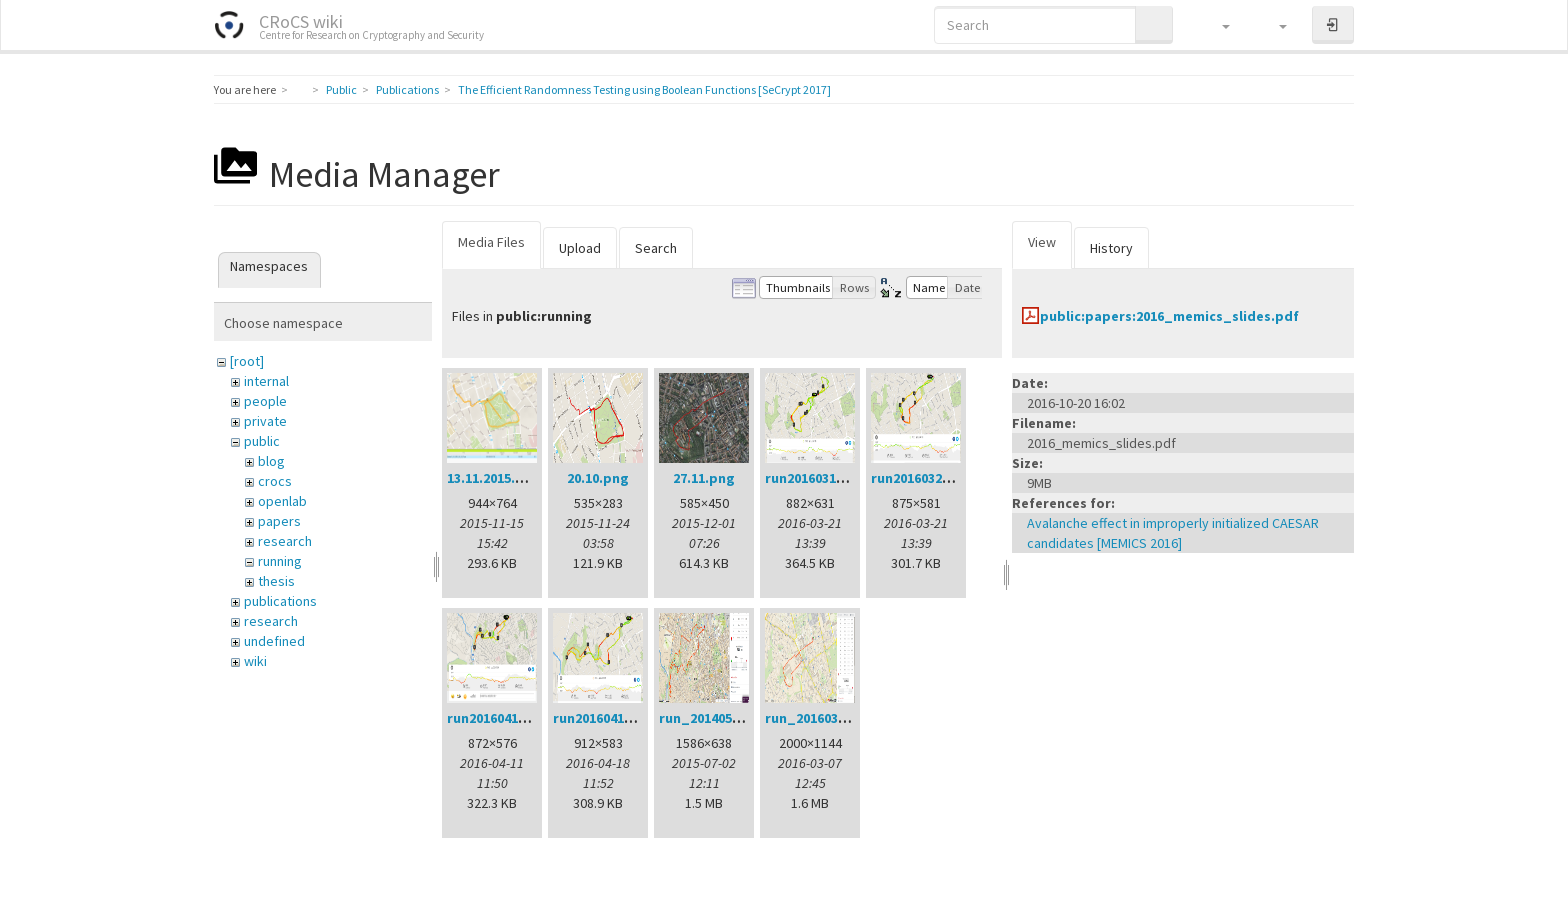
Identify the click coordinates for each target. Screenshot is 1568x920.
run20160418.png (607, 718)
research (285, 541)
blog (271, 461)
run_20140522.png (717, 718)
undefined (274, 641)
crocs (275, 481)
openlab (282, 501)
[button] (1216, 25)
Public (341, 89)
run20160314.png (819, 478)
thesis (276, 581)
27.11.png (704, 478)
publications (280, 601)
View (1042, 242)
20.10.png (598, 478)
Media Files (491, 242)
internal (266, 381)
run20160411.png (501, 718)
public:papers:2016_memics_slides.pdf (1169, 316)
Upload (580, 248)
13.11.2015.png (494, 478)
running (280, 561)
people (265, 401)
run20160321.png (925, 478)
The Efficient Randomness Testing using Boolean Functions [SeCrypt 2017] (644, 89)
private (265, 421)
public (262, 441)
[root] (247, 361)
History (1111, 248)
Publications (407, 89)
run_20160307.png (823, 718)
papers (279, 521)
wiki (255, 661)
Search (656, 248)
